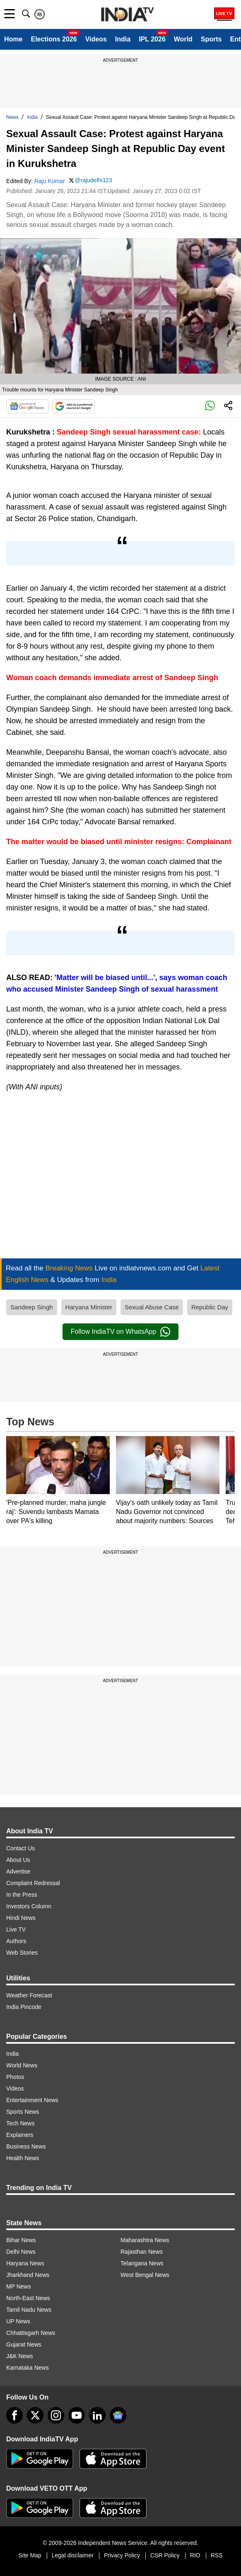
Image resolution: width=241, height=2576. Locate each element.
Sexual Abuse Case (152, 1307)
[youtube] (76, 2415)
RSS (217, 2555)
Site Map (29, 2555)
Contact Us (20, 1848)
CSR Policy (165, 2555)
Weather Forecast (29, 1995)
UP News (18, 2321)
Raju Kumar (49, 181)
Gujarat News (23, 2344)
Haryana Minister (88, 1307)
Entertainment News (32, 2100)
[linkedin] (97, 2415)
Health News (22, 2158)
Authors (16, 1941)
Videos (96, 39)
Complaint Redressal (33, 1883)
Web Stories (22, 1952)
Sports (211, 39)
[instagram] (56, 2415)
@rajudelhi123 (94, 180)
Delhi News (21, 2251)
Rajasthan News (142, 2251)
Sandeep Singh (31, 1307)
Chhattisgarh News (30, 2333)
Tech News (20, 2123)
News (12, 117)
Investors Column (28, 1906)
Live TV (16, 1929)
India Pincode (23, 2007)
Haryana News (25, 2263)
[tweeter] (35, 2415)
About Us (18, 1860)
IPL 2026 (152, 39)
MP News (18, 2286)
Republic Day (209, 1307)
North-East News (28, 2298)
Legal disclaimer (73, 2555)
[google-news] (118, 2415)
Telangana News (142, 2263)
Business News (26, 2146)
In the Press (21, 1894)
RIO (195, 2555)
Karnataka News (27, 2367)
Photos (15, 2077)
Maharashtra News (145, 2240)
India (122, 39)
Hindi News (21, 1917)
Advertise (18, 1871)
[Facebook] (14, 2415)
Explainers (19, 2135)
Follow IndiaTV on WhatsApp (120, 1332)
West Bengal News (145, 2275)
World (183, 39)
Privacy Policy (122, 2555)
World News (21, 2065)
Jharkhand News (27, 2275)
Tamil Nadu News (28, 2309)
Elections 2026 (54, 39)
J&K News (19, 2356)
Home (13, 39)
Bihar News (21, 2240)
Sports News (22, 2111)
